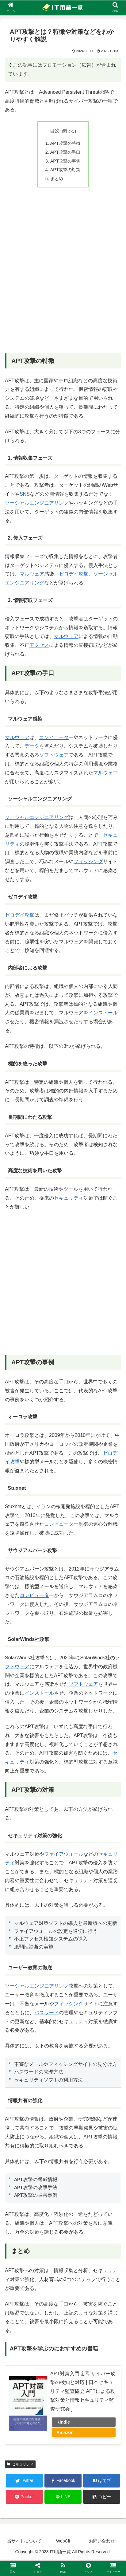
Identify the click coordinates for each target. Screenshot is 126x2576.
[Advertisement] (63, 274)
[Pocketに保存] (24, 2497)
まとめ (56, 178)
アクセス (39, 645)
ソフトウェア (54, 754)
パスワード (46, 2012)
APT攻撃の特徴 (65, 143)
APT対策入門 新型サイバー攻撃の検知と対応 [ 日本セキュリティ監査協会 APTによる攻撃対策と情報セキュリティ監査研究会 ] (82, 2391)
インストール (103, 1012)
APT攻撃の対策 (65, 169)
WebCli (63, 2541)
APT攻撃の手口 (65, 152)
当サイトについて (24, 2541)
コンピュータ (54, 737)
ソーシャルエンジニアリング (37, 502)
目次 (55, 130)
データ (32, 746)
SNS (25, 494)
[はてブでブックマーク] (101, 2481)
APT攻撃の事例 (65, 161)
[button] (101, 2497)
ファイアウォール (63, 1854)
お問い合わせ (102, 2541)
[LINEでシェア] (63, 2497)
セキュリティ (68, 1198)
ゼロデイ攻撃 (73, 573)
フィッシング (88, 861)
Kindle (63, 2422)
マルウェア (32, 573)
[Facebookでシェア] (63, 2481)
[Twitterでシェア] (24, 2481)
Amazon (65, 2432)
